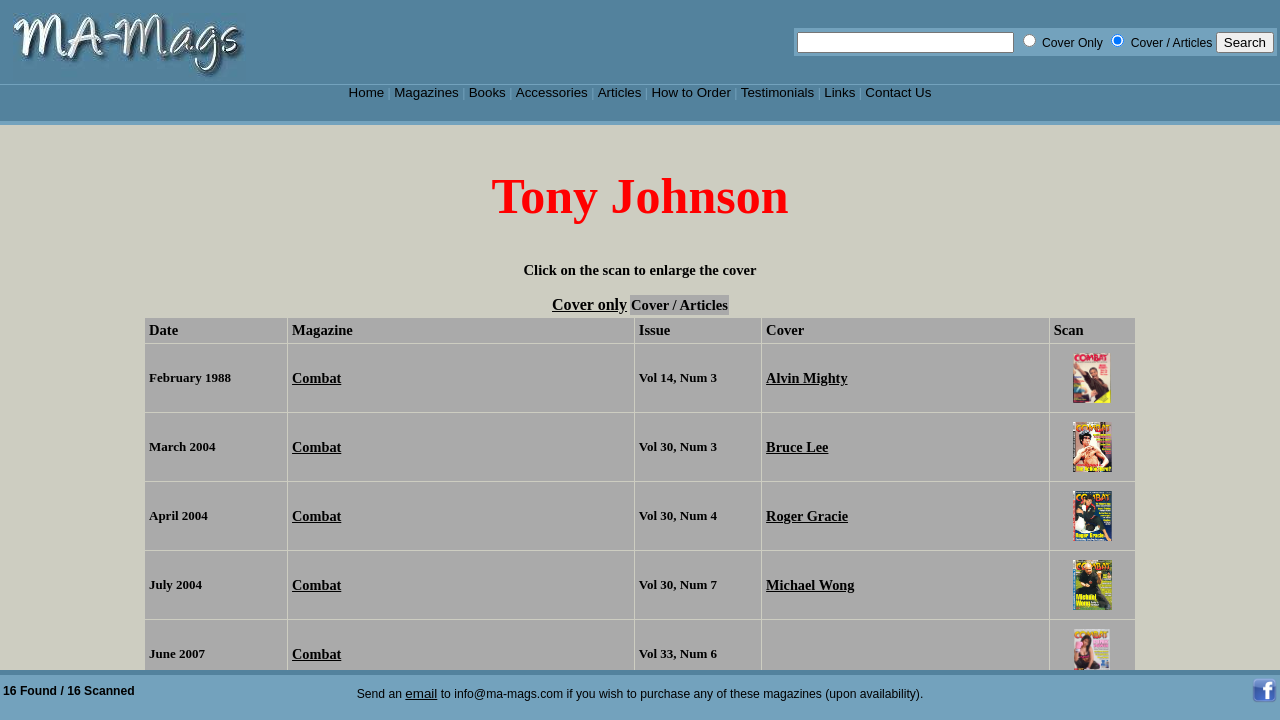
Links (839, 92)
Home (367, 92)
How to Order (690, 92)
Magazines (426, 92)
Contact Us (898, 92)
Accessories (552, 92)
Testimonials (778, 92)
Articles (620, 92)
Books (487, 92)
